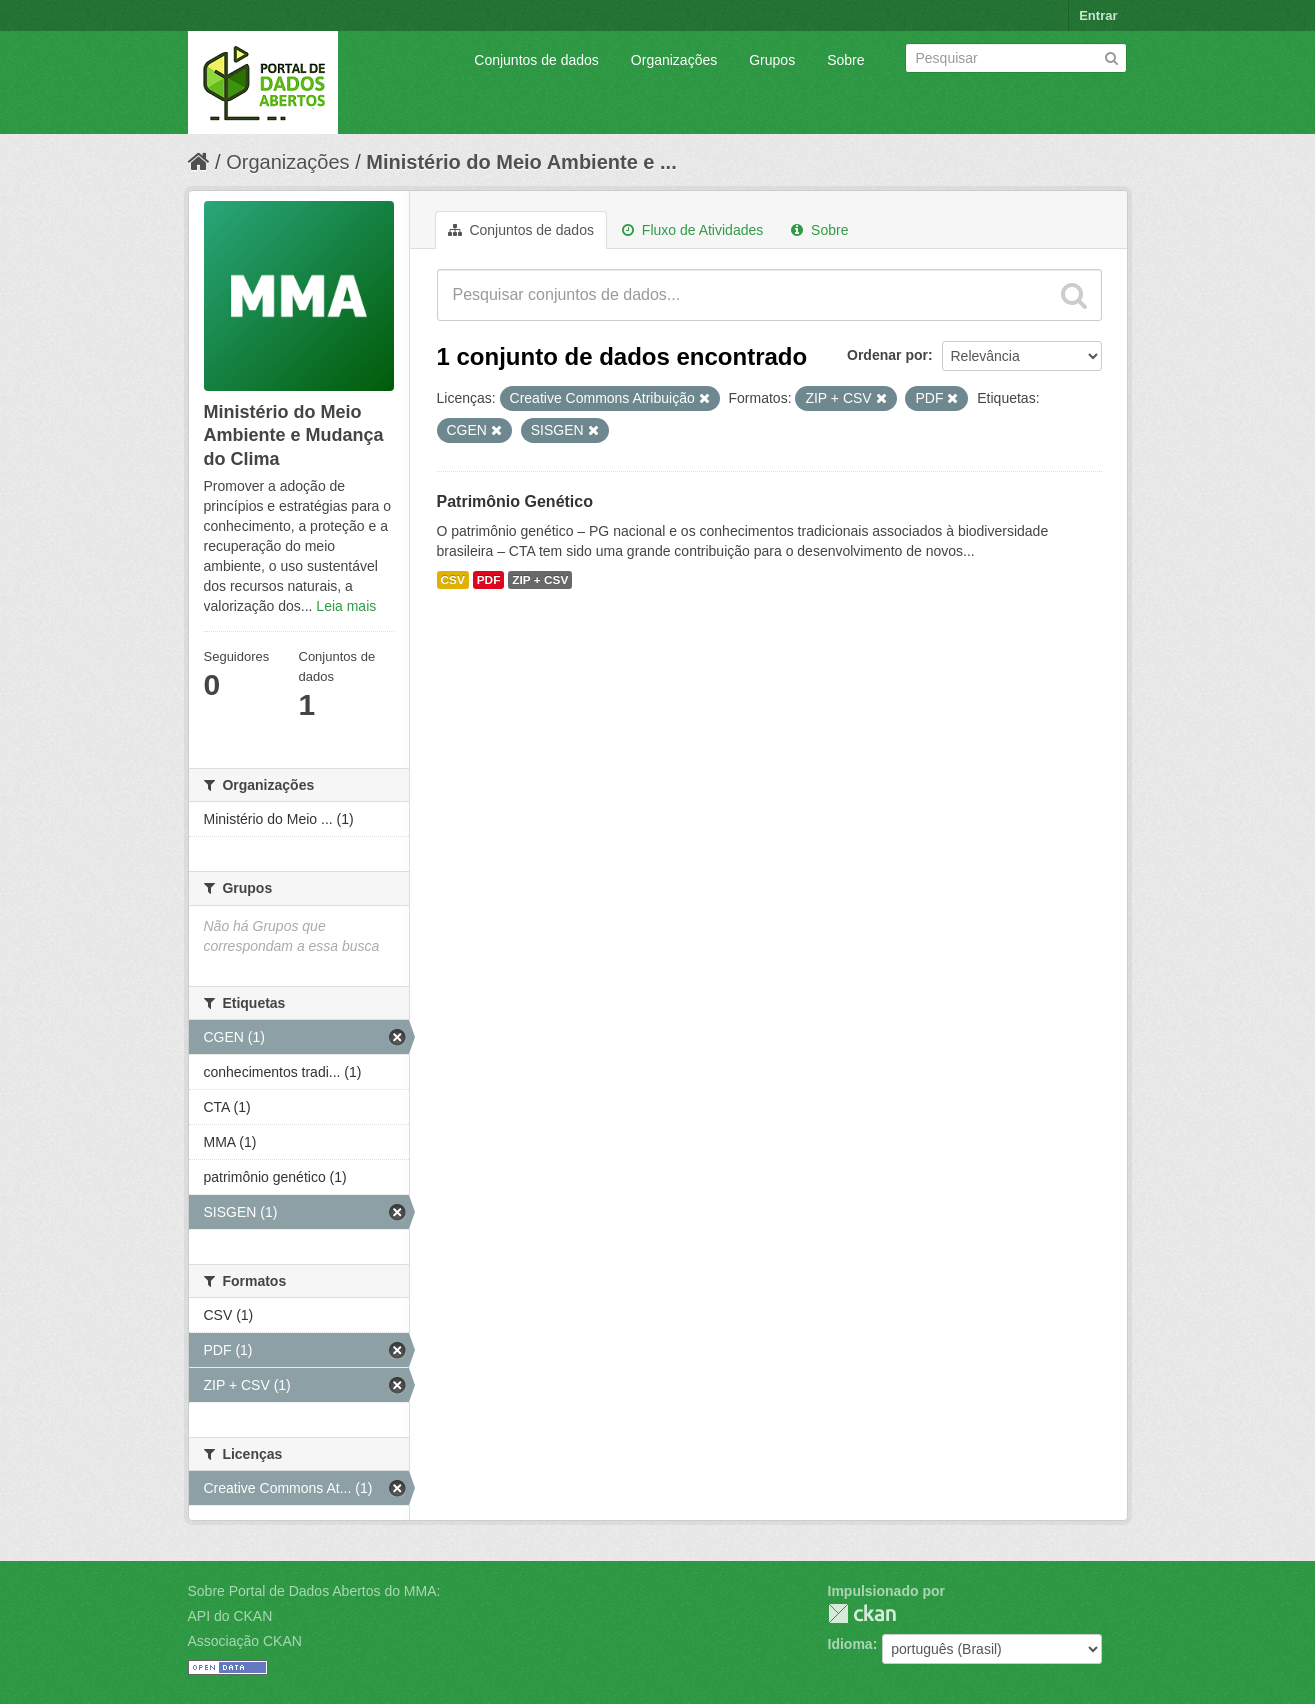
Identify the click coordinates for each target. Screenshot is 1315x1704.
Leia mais (346, 606)
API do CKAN (230, 1616)
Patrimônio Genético (515, 501)
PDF (489, 580)
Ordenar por (887, 355)
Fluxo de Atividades (692, 230)
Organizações (674, 60)
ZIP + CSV (540, 580)
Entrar (1098, 15)
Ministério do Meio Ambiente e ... (521, 162)
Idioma (850, 1644)
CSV (453, 580)
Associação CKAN (245, 1641)
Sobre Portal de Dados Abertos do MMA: (314, 1591)
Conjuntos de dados (536, 60)
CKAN (862, 1613)
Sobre (845, 60)
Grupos (772, 60)
